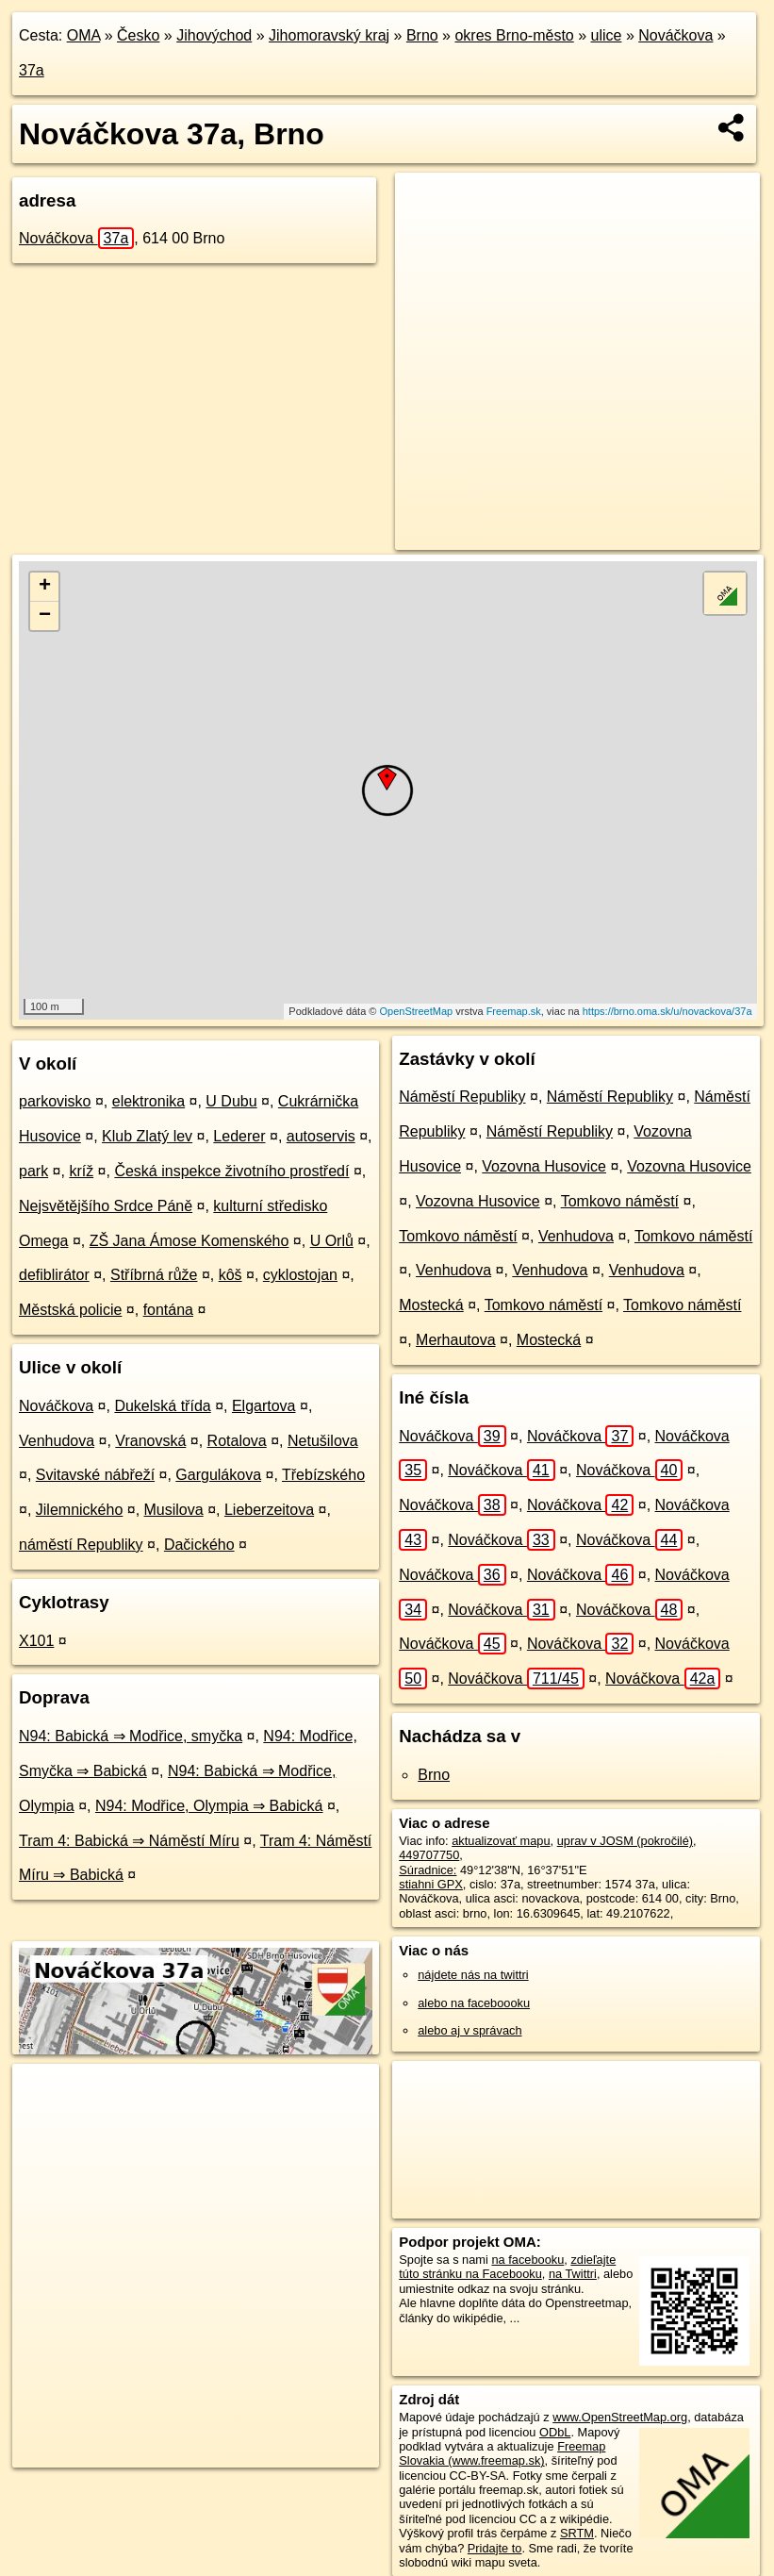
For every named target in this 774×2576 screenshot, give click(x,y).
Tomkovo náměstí (620, 1201)
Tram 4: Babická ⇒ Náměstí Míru (129, 1841)
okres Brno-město (513, 35)
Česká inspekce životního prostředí (231, 1171)
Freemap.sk (513, 1011)
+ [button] (45, 587)
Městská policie (70, 1310)
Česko (138, 35)
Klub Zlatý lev (147, 1136)
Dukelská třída (162, 1406)
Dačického (199, 1545)
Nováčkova (675, 35)
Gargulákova (218, 1475)
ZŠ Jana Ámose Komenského (189, 1241)
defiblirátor (54, 1275)
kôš (230, 1275)
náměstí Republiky (81, 1545)
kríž (81, 1171)
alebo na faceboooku (474, 2003)
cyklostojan (300, 1275)
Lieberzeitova (269, 1510)
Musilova (174, 1510)
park (33, 1171)
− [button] (45, 616)
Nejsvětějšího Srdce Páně (105, 1206)
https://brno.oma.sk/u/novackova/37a (667, 1011)
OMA (84, 35)
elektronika (148, 1101)
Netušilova (323, 1441)
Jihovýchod (214, 35)
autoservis (321, 1136)
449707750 (429, 1855)
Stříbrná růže (153, 1275)
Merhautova (456, 1340)
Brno (422, 35)
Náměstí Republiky (462, 1097)
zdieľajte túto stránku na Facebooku (507, 2266)
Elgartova (264, 1406)
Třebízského (323, 1475)
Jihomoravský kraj (329, 35)
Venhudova (56, 1441)
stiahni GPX (431, 1884)
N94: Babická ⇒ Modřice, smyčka (130, 1736)
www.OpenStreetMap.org (619, 2417)
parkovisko (55, 1101)
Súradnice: (427, 1870)
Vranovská (150, 1441)
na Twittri (573, 2274)
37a (31, 70)
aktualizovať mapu (501, 1841)
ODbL (554, 2432)
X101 (36, 1641)
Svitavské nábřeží (95, 1475)
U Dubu (231, 1101)
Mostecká (431, 1305)
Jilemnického (79, 1510)
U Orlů (332, 1241)
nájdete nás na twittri (473, 1975)
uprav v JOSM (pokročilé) (625, 1841)
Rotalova (237, 1441)
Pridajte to (495, 2548)
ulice (606, 35)
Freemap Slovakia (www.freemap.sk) (502, 2453)
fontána (168, 1310)
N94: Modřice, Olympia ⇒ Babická (209, 1806)
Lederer (239, 1136)
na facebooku (527, 2259)
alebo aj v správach (469, 2030)
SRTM (577, 2533)
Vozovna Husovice (544, 1166)
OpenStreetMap (416, 1011)
